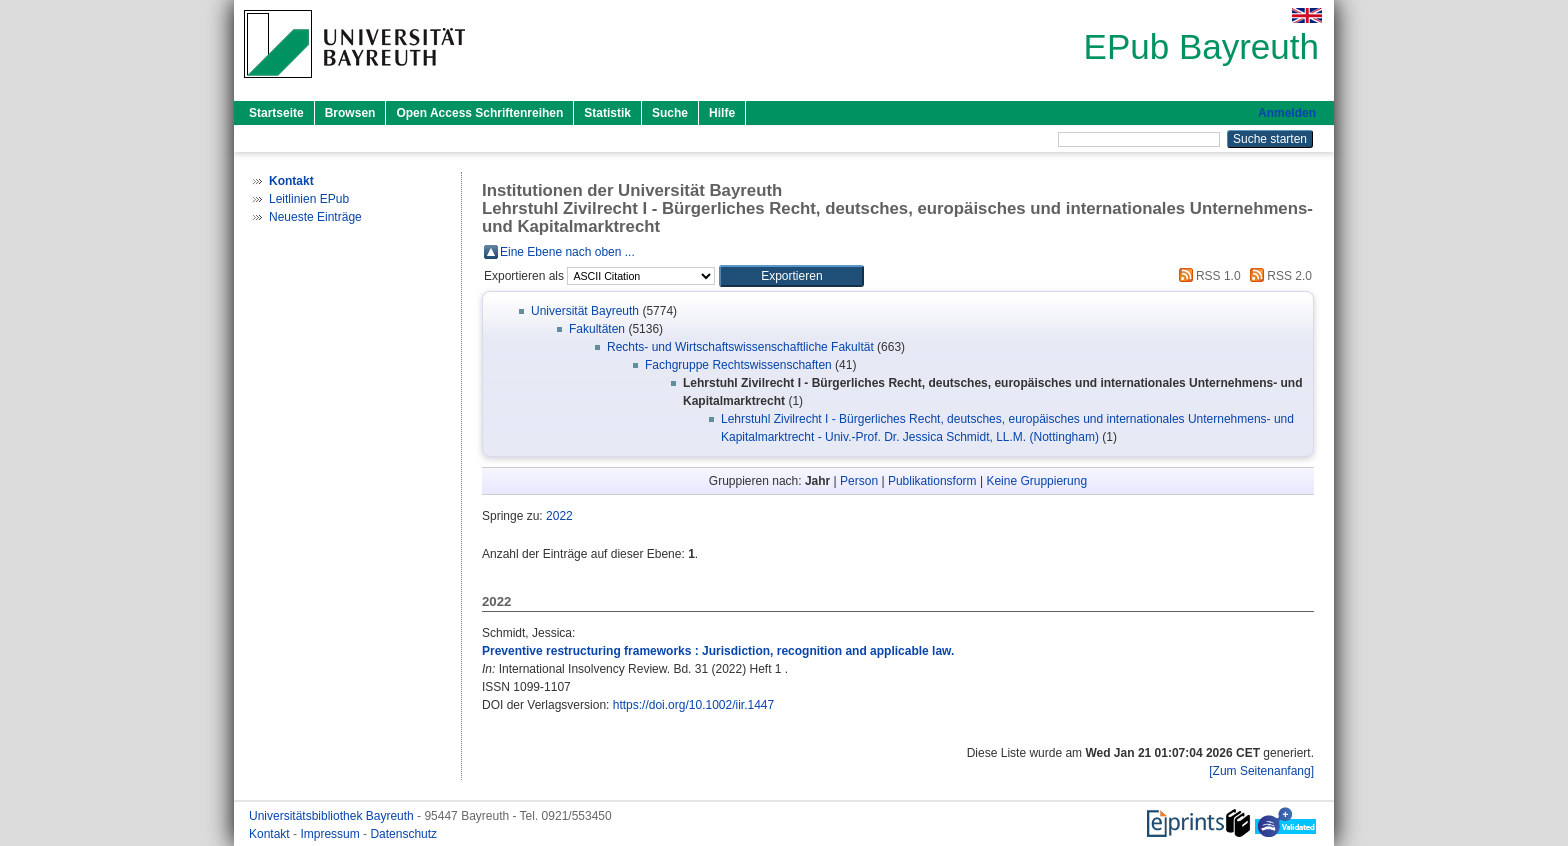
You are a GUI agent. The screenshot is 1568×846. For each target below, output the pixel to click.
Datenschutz (403, 834)
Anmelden (1287, 113)
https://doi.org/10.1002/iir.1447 (693, 705)
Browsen (350, 113)
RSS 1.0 (1207, 276)
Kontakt (271, 834)
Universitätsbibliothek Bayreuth (333, 816)
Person (859, 481)
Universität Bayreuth (585, 311)
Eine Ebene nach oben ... (567, 252)
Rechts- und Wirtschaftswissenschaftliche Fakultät (740, 347)
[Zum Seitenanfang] (1261, 771)
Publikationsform (932, 481)
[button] (791, 276)
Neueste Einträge (315, 217)
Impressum (331, 834)
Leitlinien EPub (309, 199)
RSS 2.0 (1278, 276)
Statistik (607, 113)
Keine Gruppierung (1036, 481)
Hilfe (722, 113)
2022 (559, 516)
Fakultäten (597, 329)
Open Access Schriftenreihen (479, 113)
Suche (670, 113)
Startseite (276, 113)
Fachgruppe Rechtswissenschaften (738, 365)
